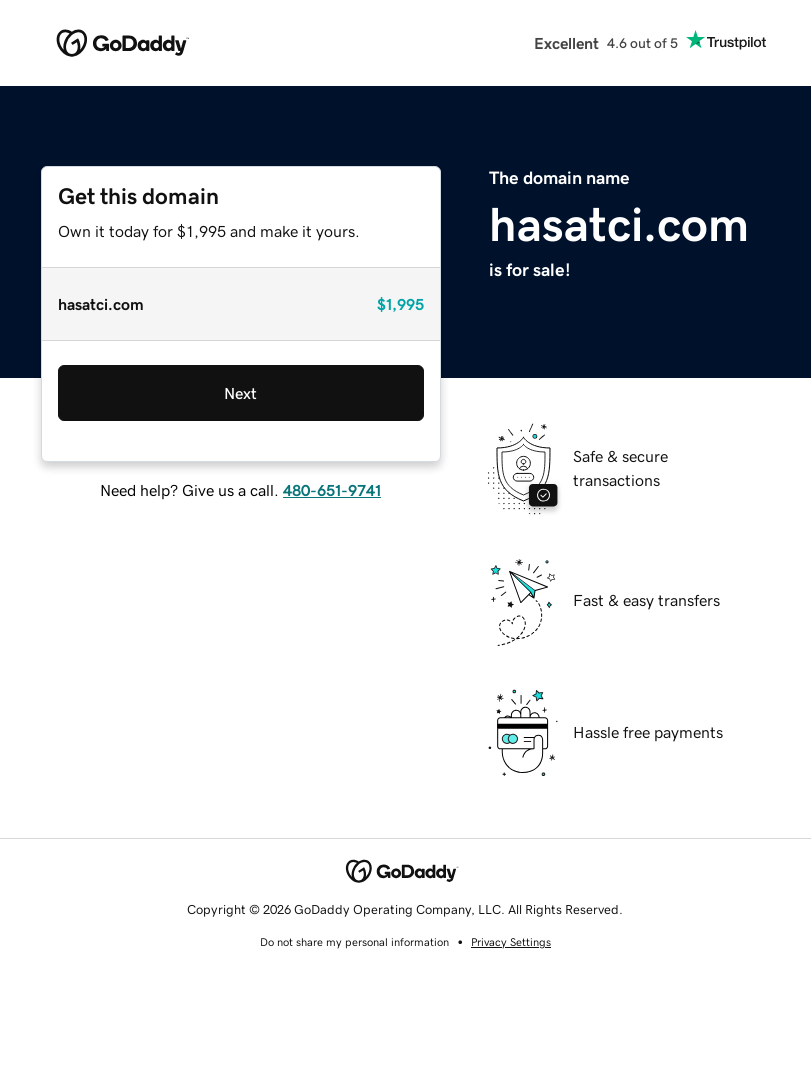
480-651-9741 (332, 490)
